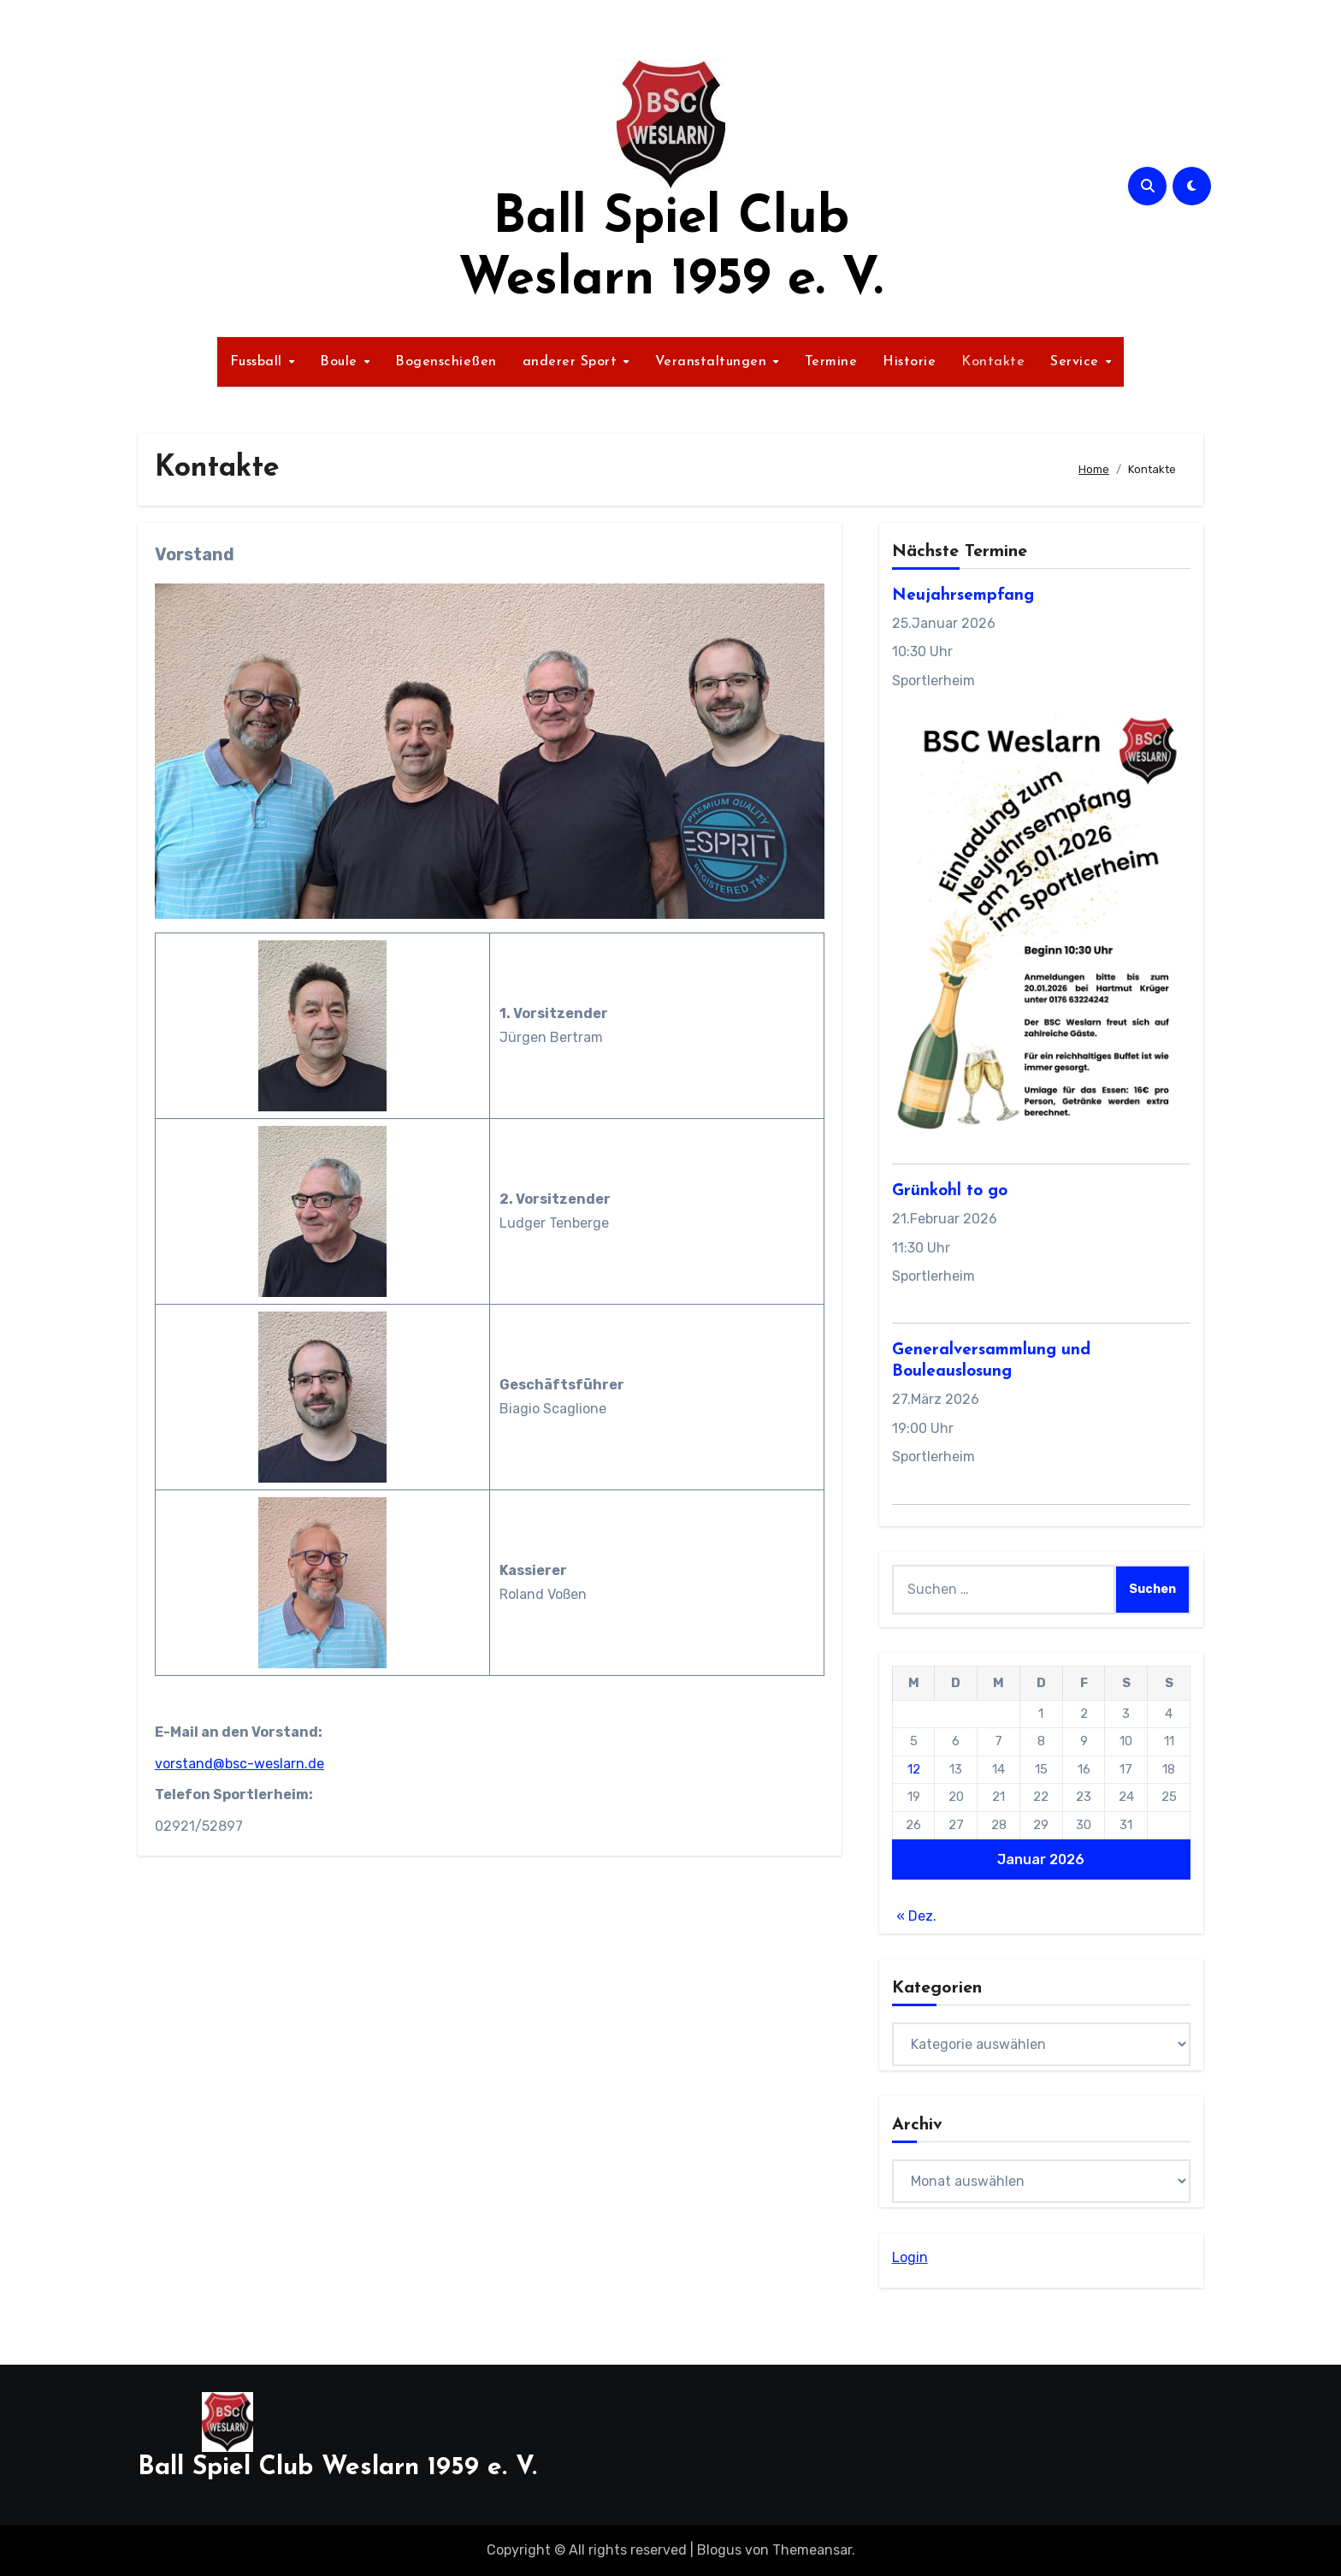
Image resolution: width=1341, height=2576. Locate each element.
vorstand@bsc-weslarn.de (239, 1764)
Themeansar (812, 2550)
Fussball (258, 362)
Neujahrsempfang (963, 596)
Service (1076, 362)
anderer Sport (572, 362)
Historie (909, 362)
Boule (341, 362)
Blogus (719, 2550)
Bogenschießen (446, 362)
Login (910, 2257)
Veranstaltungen (713, 362)
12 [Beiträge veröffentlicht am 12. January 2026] (913, 1769)
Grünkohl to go (949, 1191)
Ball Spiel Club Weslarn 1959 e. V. (337, 2468)
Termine (831, 362)
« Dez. (916, 1916)
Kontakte (993, 362)
